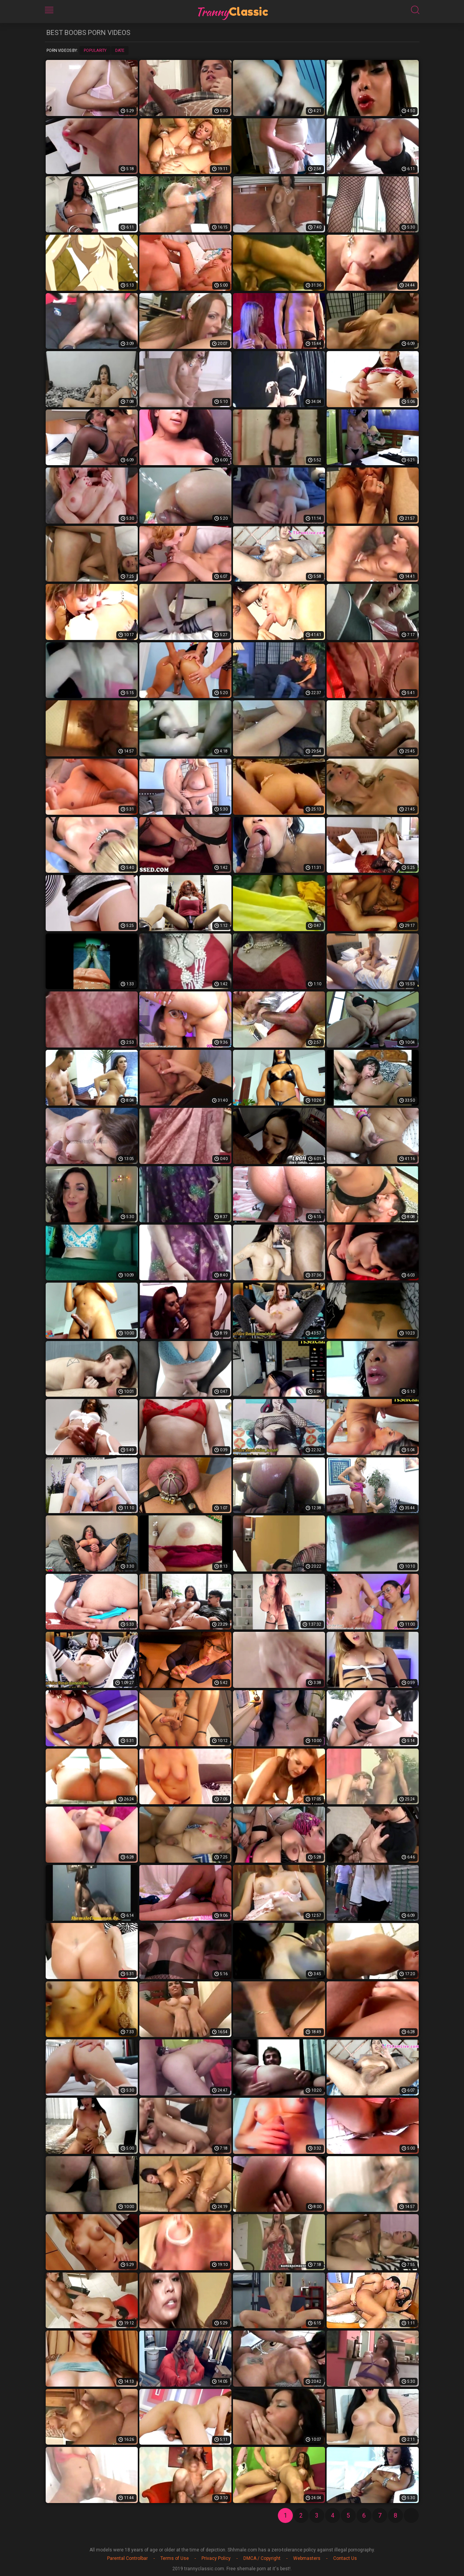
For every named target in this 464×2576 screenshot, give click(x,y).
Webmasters (306, 2558)
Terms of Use (174, 2558)
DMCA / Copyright (262, 2558)
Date (119, 50)
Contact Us (345, 2558)
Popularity (95, 50)
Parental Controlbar (127, 2558)
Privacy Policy (216, 2558)
